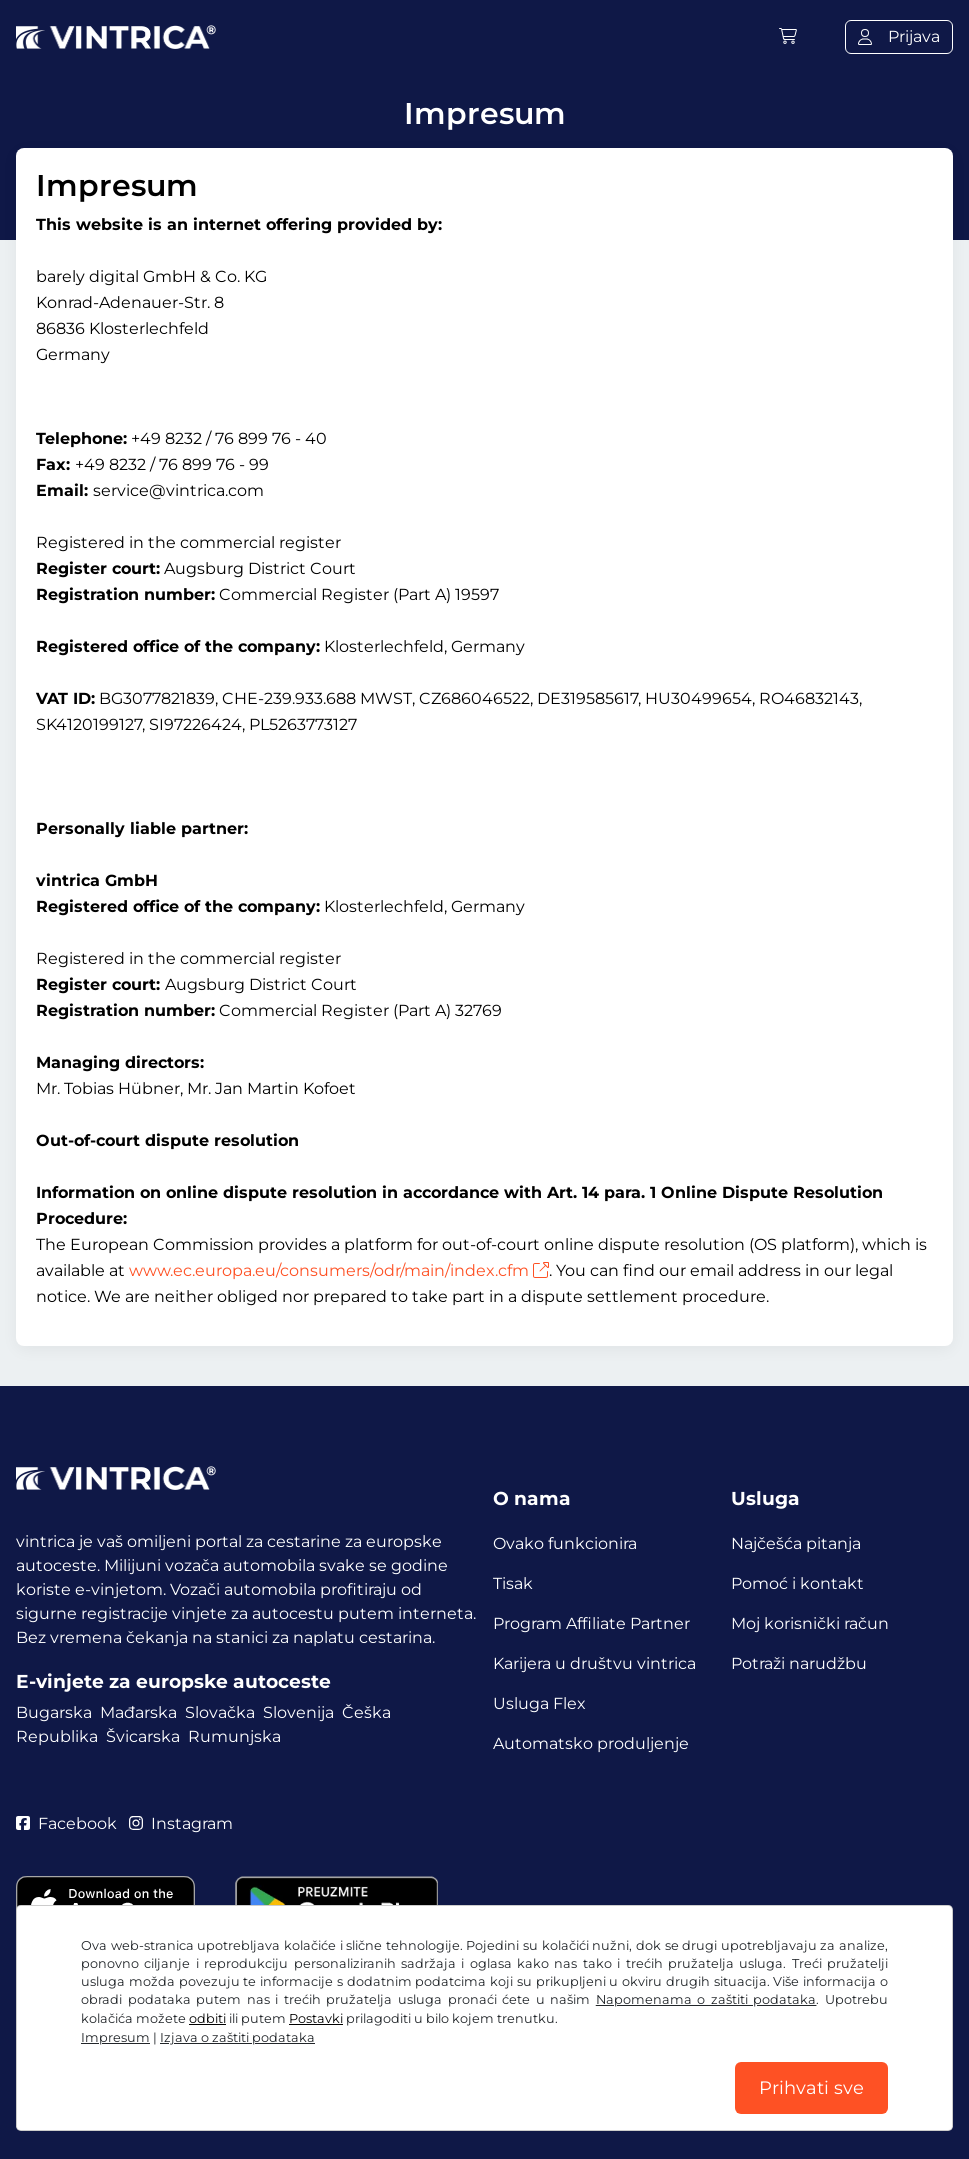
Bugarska (54, 1712)
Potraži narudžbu (799, 1663)
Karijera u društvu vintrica (594, 1663)
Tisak (513, 1583)
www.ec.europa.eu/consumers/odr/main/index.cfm (339, 1270)
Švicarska (143, 1736)
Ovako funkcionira (565, 1543)
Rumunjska (234, 1736)
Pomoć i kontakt (797, 1583)
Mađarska (138, 1712)
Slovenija (298, 1712)
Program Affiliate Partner (591, 1623)
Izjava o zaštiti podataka (237, 2037)
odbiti (207, 2018)
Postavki (316, 2018)
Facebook (66, 1823)
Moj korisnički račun (810, 1623)
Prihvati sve (811, 2088)
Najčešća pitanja (796, 1543)
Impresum (115, 2037)
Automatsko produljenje (591, 1743)
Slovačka (220, 1712)
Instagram (181, 1823)
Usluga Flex (539, 1703)
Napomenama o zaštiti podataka (706, 1999)
